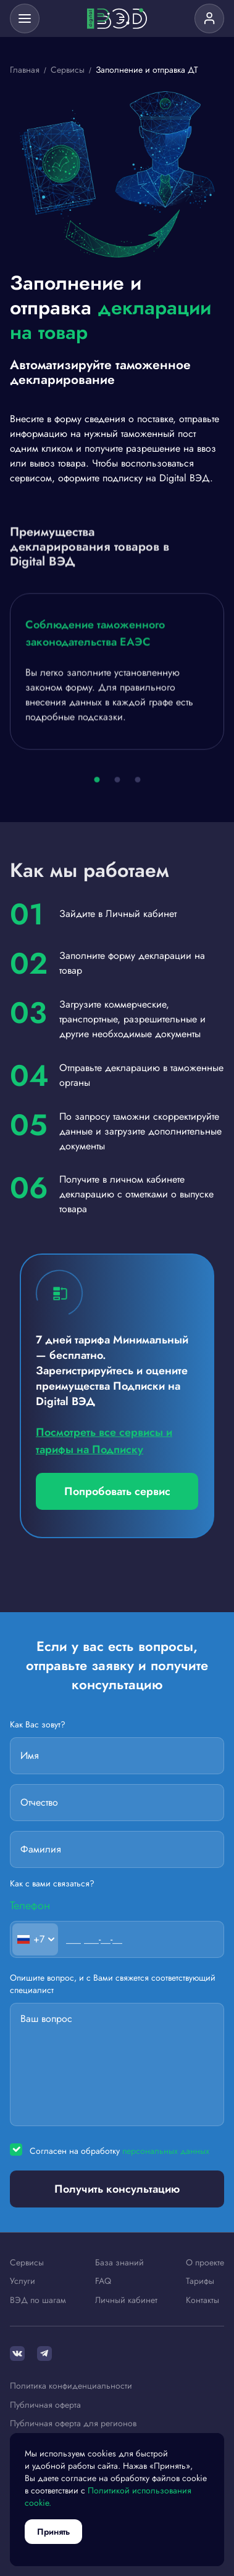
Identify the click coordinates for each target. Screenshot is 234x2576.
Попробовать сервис (117, 1491)
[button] (96, 782)
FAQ (103, 2281)
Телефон (30, 1905)
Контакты (202, 2300)
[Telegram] (44, 2353)
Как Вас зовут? (37, 1724)
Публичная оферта (45, 2405)
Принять (53, 2531)
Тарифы (200, 2281)
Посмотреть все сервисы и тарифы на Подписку (104, 1440)
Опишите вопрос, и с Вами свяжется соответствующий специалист (112, 1984)
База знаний (119, 2262)
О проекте (205, 2262)
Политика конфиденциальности (71, 2386)
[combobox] (35, 1939)
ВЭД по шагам (38, 2300)
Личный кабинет (126, 2300)
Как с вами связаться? (52, 1883)
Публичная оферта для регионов (73, 2423)
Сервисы (27, 2262)
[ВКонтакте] (17, 2353)
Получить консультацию (117, 2188)
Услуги (22, 2281)
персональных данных (165, 2151)
